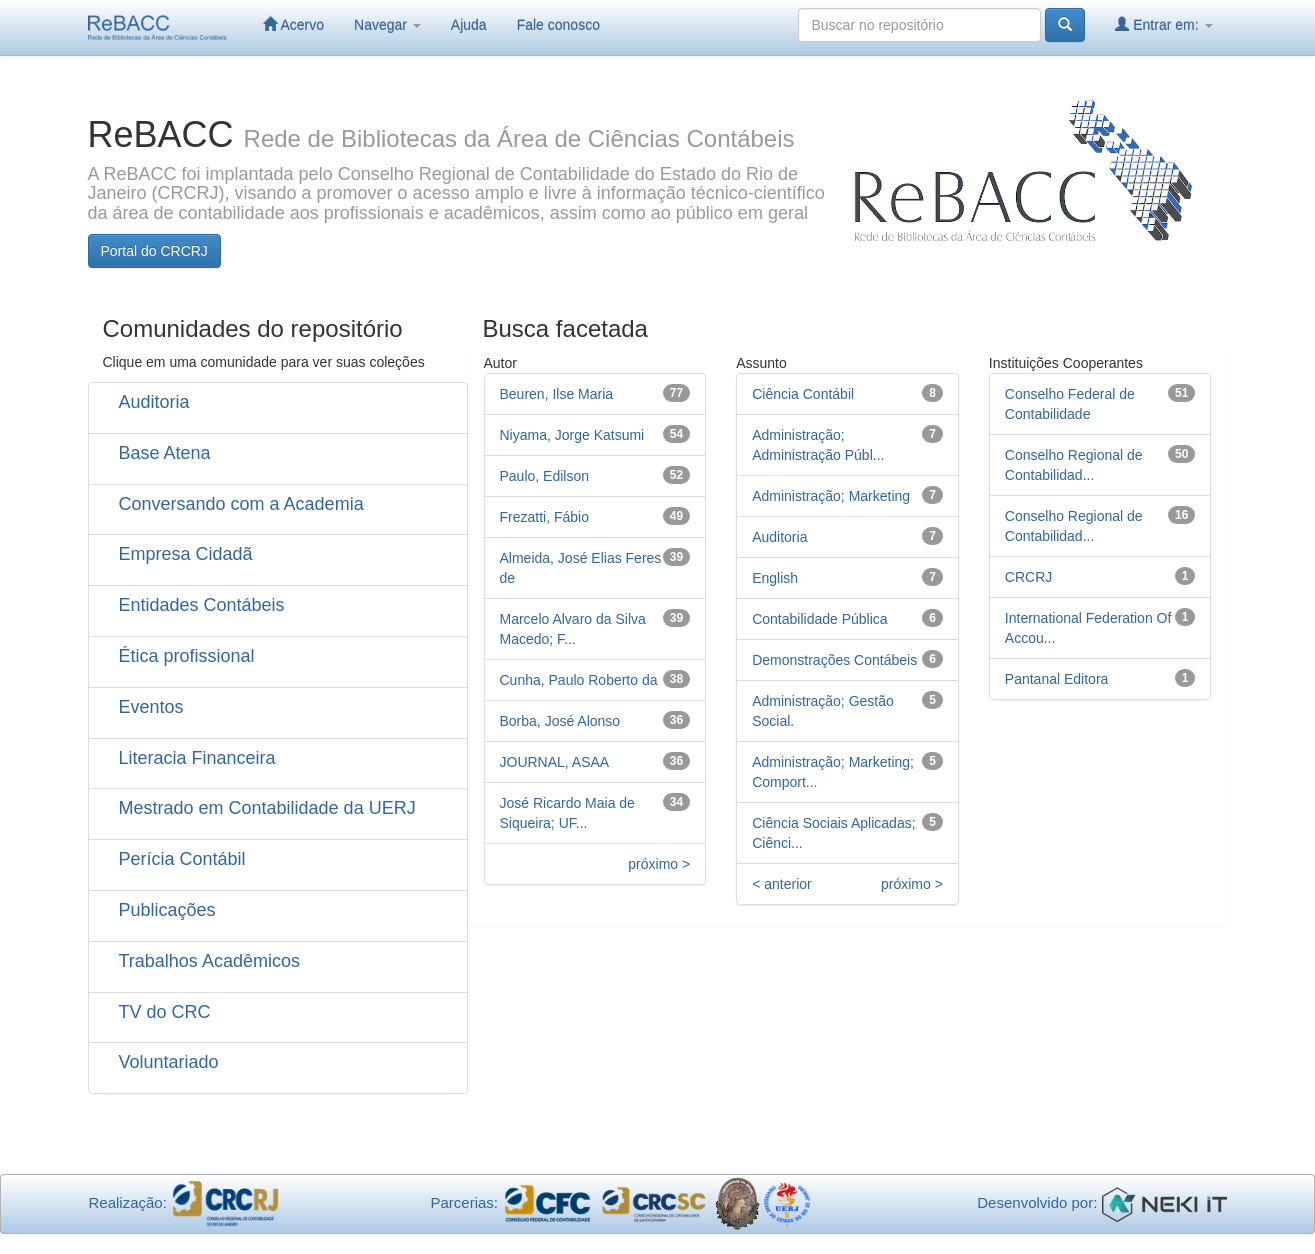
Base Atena (165, 453)
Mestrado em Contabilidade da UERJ (267, 808)
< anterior (782, 884)
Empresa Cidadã (186, 554)
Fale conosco (558, 25)
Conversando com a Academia (241, 504)
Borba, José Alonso (560, 721)
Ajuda (469, 25)
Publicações (167, 910)
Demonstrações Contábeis (834, 660)
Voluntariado (169, 1062)
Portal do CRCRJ (154, 251)
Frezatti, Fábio (544, 517)
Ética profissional (187, 656)
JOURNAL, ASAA (555, 762)
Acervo (293, 24)
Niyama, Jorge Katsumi (572, 435)
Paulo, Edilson (545, 476)
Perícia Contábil (182, 859)
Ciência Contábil (803, 394)
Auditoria (154, 402)
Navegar (387, 25)
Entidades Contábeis (202, 605)
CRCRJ (1028, 577)
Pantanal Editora (1057, 679)
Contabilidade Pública (819, 619)
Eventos (151, 707)
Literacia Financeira (197, 758)
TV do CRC (165, 1012)
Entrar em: (1163, 24)
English (775, 578)
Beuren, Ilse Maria (557, 394)
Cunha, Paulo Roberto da (579, 680)
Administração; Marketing (831, 496)
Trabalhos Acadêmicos (209, 961)
